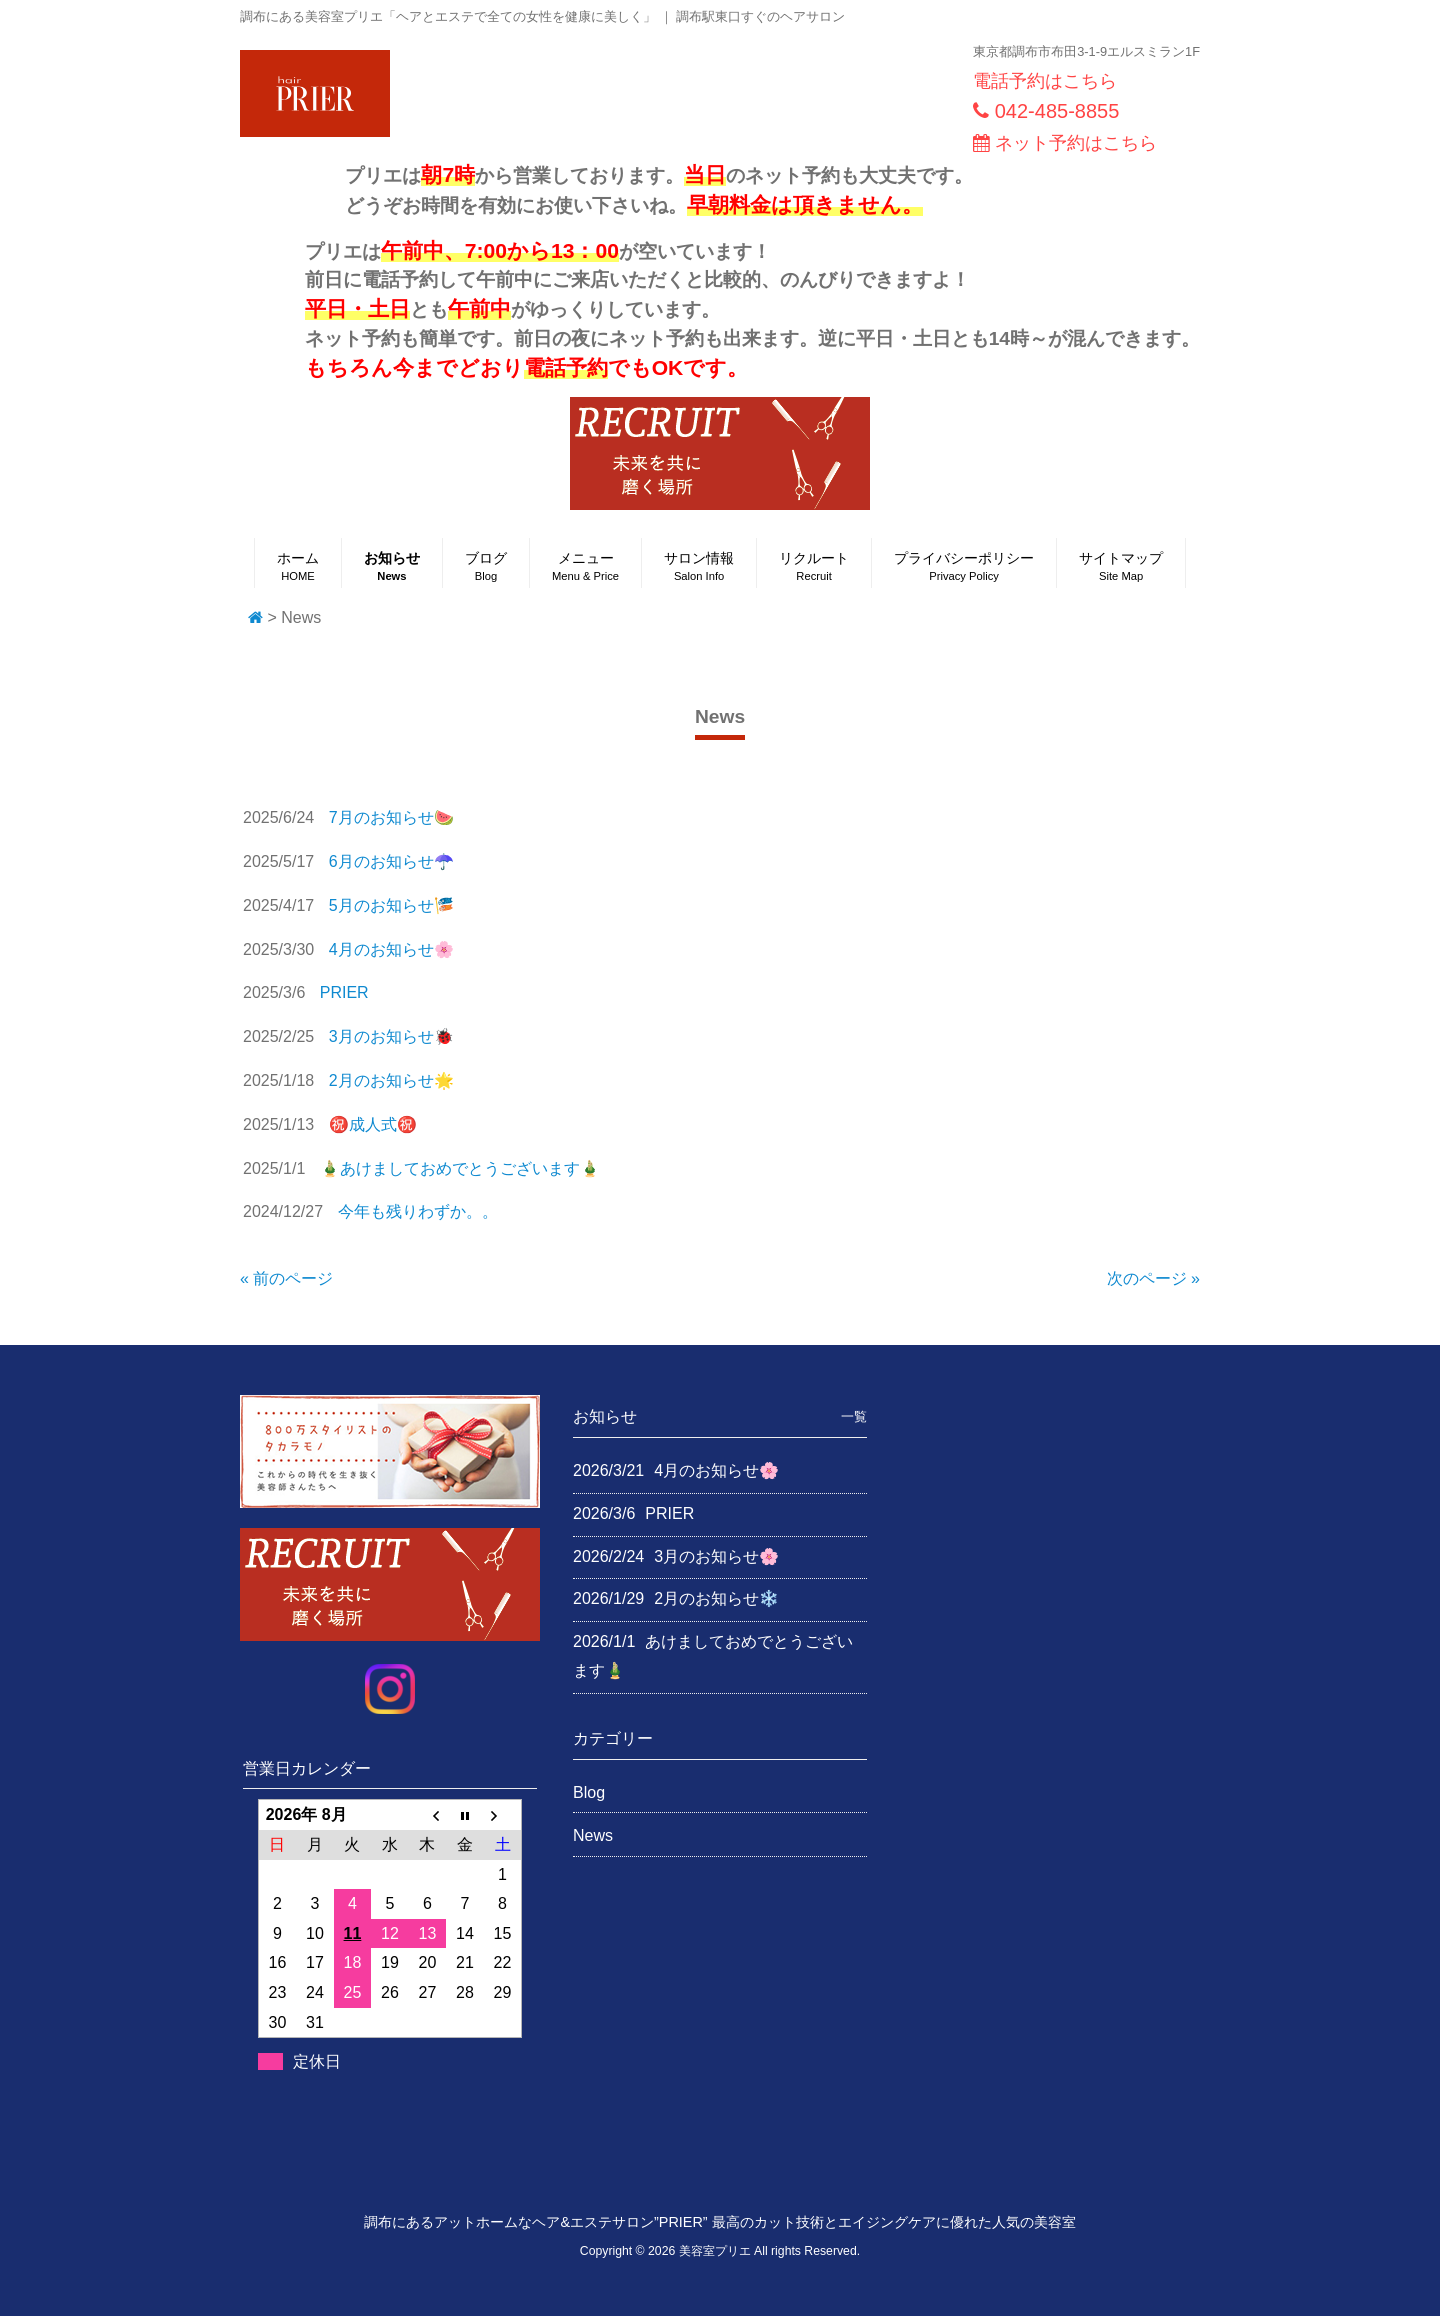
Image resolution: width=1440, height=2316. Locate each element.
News (593, 1835)
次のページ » (1153, 1278)
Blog (589, 1792)
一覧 (854, 1416)
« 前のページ (286, 1278)
